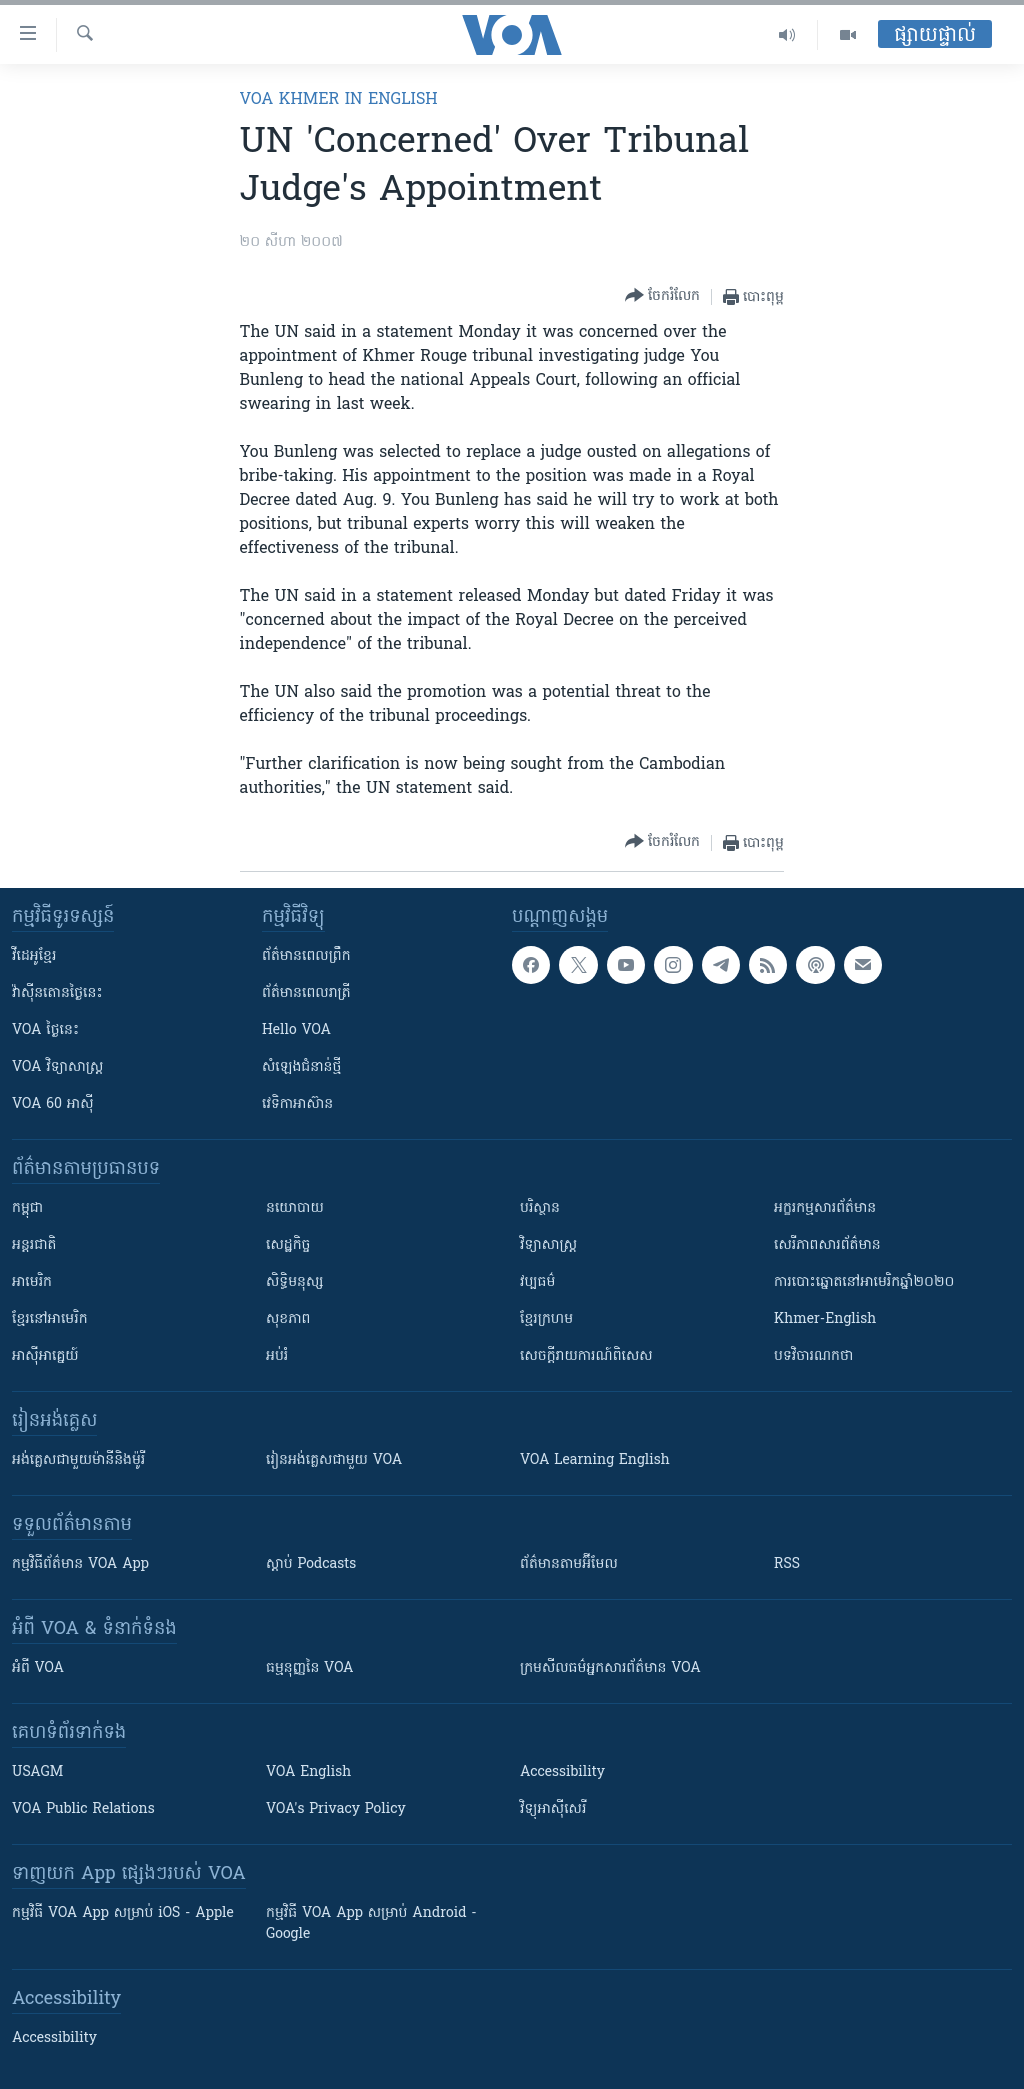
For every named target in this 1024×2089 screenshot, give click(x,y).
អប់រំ (277, 1356)
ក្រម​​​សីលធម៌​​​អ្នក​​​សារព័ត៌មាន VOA (610, 1668)
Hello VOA (296, 1030)
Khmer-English (825, 1319)
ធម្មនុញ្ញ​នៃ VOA (310, 1668)
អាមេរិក (32, 1282)
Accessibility (562, 1772)
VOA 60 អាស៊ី (53, 1104)
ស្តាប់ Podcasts (311, 1564)
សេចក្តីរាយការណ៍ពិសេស (586, 1356)
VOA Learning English (595, 1460)
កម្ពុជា (27, 1208)
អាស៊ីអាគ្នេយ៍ (45, 1356)
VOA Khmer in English (339, 100)
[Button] (662, 296)
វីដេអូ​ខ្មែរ (34, 956)
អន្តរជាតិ (34, 1245)
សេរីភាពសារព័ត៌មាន (827, 1245)
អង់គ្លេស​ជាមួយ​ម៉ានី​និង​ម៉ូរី (78, 1460)
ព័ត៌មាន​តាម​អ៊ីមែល (569, 1564)
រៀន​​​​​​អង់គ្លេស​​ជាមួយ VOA (334, 1460)
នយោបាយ (295, 1208)
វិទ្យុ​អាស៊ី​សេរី (553, 1809)
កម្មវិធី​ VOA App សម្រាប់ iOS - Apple (123, 1913)
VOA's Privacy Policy (336, 1809)
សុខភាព (288, 1319)
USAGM (37, 1772)
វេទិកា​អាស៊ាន (297, 1104)
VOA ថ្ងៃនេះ (45, 1030)
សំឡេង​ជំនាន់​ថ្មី (301, 1067)
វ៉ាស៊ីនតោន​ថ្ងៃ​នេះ (57, 993)
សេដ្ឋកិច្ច (288, 1245)
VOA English (308, 1772)
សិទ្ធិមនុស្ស (295, 1282)
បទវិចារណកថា (813, 1356)
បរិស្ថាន (540, 1208)
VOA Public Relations (83, 1809)
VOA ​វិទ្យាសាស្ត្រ (57, 1067)
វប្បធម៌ (537, 1282)
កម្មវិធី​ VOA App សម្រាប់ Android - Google (371, 1924)
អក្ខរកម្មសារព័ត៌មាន (825, 1208)
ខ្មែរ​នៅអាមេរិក (50, 1319)
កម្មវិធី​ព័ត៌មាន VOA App (80, 1564)
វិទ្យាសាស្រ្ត (548, 1245)
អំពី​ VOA (38, 1668)
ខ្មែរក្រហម (546, 1319)
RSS (787, 1564)
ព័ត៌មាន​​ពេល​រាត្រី (306, 993)
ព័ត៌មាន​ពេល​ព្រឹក (306, 956)
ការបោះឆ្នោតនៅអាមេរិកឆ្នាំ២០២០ (864, 1282)
